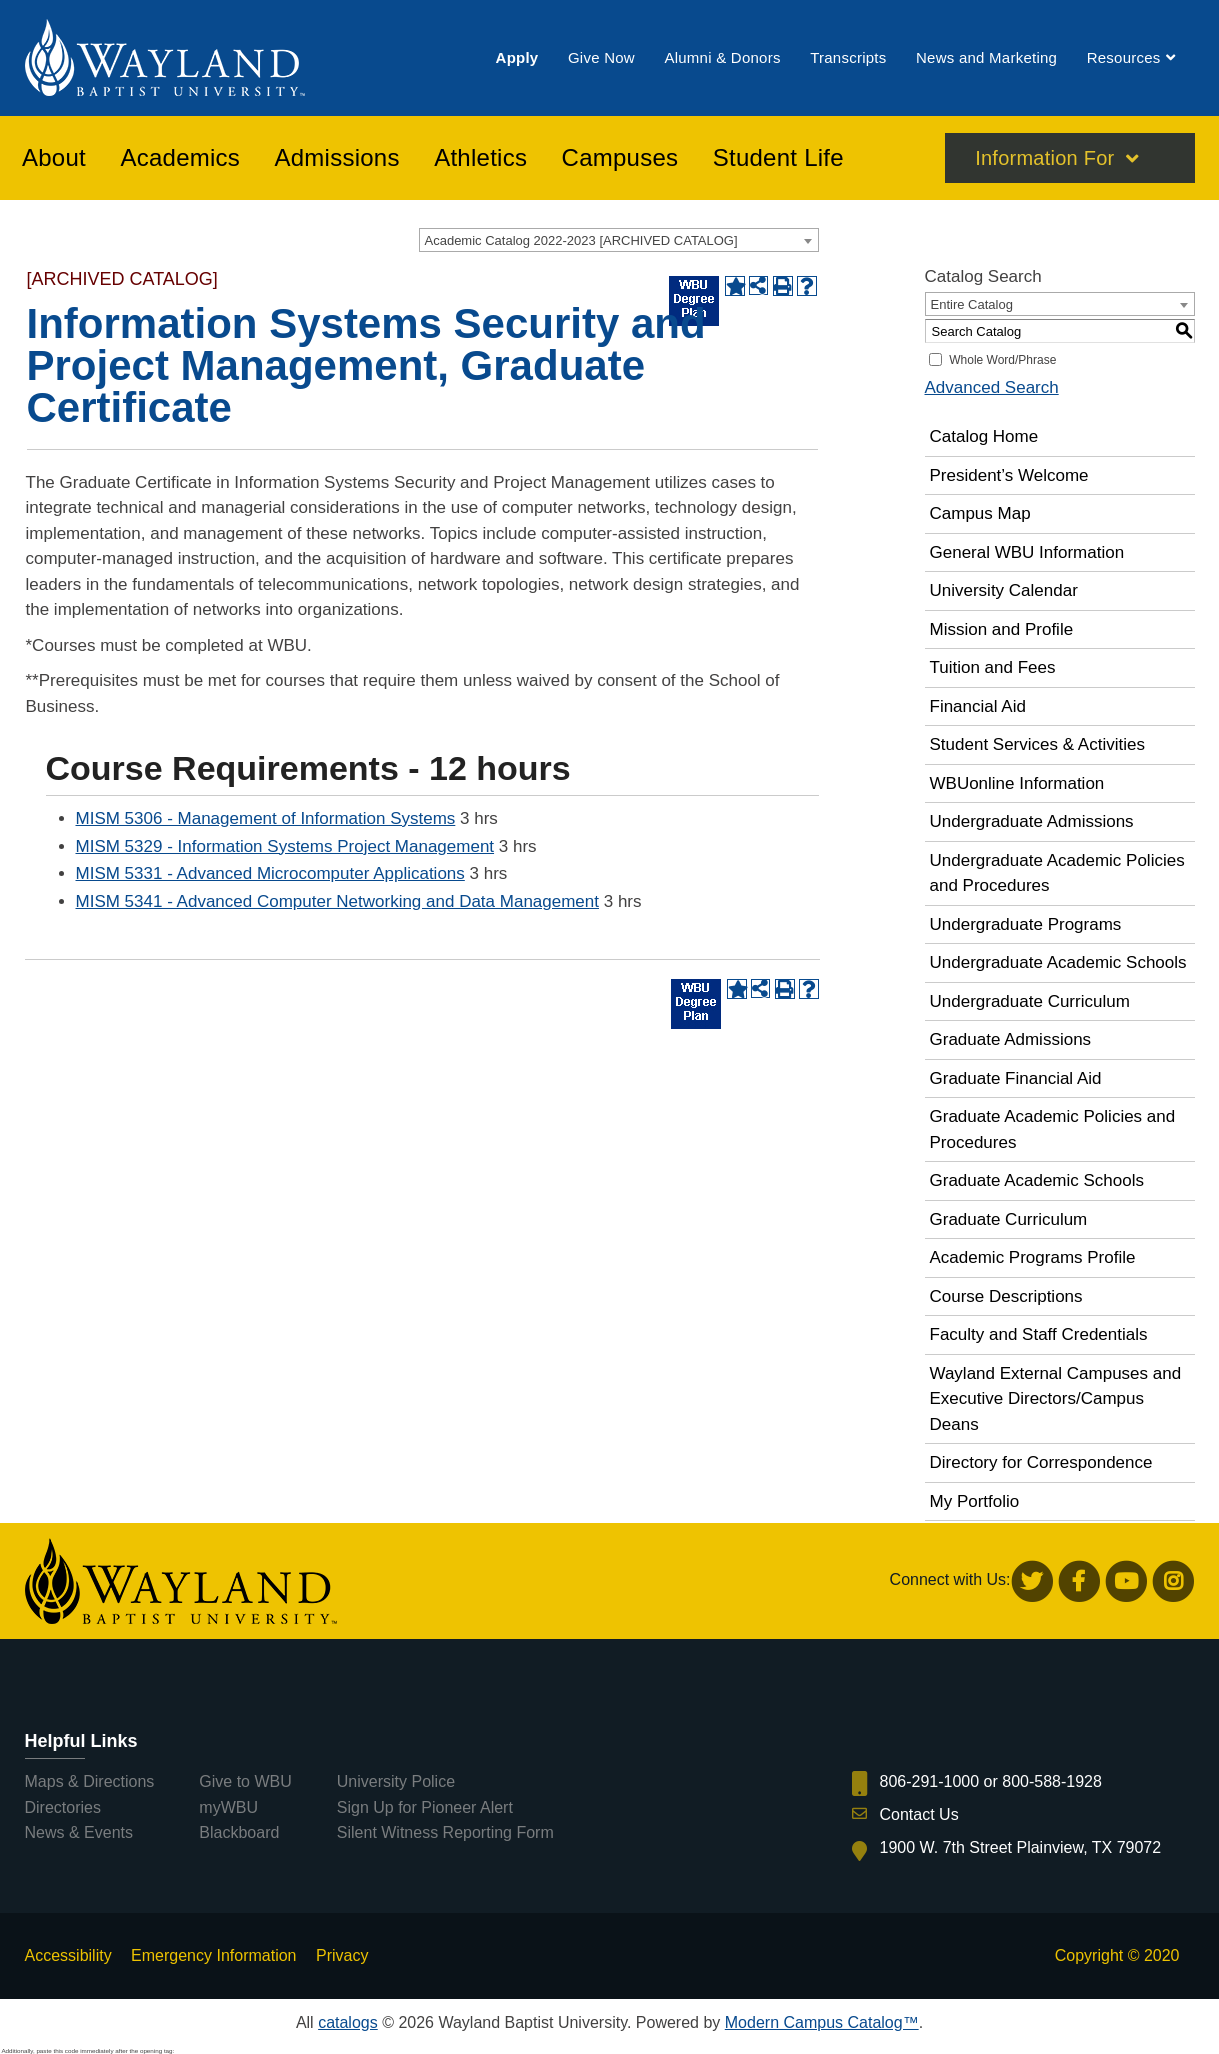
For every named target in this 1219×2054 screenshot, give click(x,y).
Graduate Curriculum (1009, 1219)
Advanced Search (992, 387)
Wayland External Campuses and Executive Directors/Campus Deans (1056, 1399)
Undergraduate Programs (1026, 924)
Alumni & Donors (722, 58)
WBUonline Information (1017, 783)
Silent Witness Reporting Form (445, 1832)
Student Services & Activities (1037, 744)
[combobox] (619, 240)
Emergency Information (213, 1955)
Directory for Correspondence (1041, 1462)
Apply (517, 58)
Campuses (620, 159)
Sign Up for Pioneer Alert (425, 1807)
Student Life (778, 159)
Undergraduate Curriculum (1030, 1001)
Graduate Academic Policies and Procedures (1053, 1129)
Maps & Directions (90, 1781)
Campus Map (980, 513)
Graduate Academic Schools (1037, 1180)
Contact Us (919, 1814)
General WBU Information (1027, 552)
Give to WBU (245, 1781)
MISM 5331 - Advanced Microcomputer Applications (270, 873)
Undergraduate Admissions (1032, 821)
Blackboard (239, 1832)
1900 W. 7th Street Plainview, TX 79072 (1021, 1847)
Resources (1124, 58)
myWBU (228, 1807)
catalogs (348, 2022)
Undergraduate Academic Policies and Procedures (1057, 873)
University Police (396, 1781)
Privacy (342, 1955)
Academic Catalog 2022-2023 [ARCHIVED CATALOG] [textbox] (581, 240)
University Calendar (1004, 590)
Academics (180, 159)
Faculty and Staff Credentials (1039, 1334)
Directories (63, 1807)
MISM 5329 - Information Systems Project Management (285, 846)
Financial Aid (978, 706)
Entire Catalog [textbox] (972, 304)
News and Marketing (986, 58)
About (54, 159)
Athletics (480, 159)
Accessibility (68, 1955)
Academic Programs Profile (1033, 1257)
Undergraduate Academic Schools (1058, 962)
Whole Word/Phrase (1002, 360)
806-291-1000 (930, 1781)
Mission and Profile (1002, 629)
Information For (1044, 159)
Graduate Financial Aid (1016, 1078)
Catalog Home (984, 436)
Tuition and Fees (993, 667)
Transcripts (848, 58)
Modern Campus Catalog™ (822, 2022)
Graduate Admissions (1011, 1039)
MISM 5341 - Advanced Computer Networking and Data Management (338, 901)
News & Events (79, 1832)
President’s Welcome (1009, 475)
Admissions (337, 159)
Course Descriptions (1006, 1296)
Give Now (601, 58)
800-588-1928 (1052, 1781)
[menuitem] (517, 58)
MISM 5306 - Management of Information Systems (266, 818)
